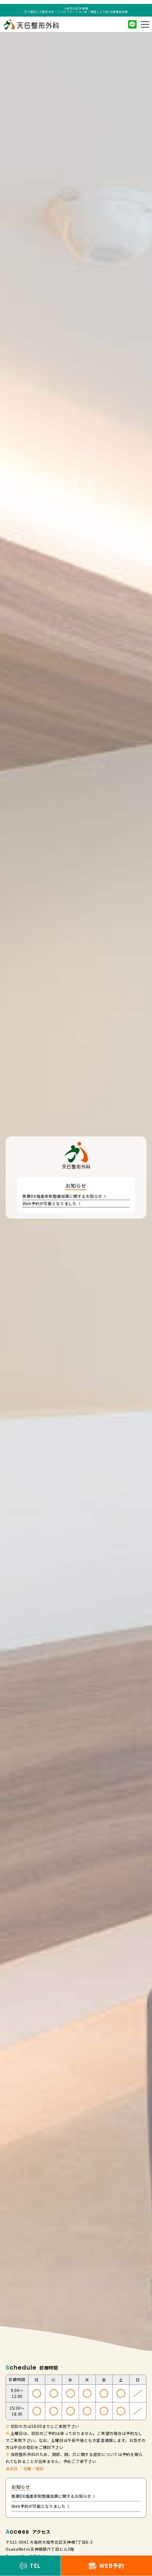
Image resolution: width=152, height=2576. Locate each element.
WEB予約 (106, 2565)
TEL (30, 2565)
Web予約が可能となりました (51, 1203)
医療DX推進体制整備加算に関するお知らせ (64, 1196)
